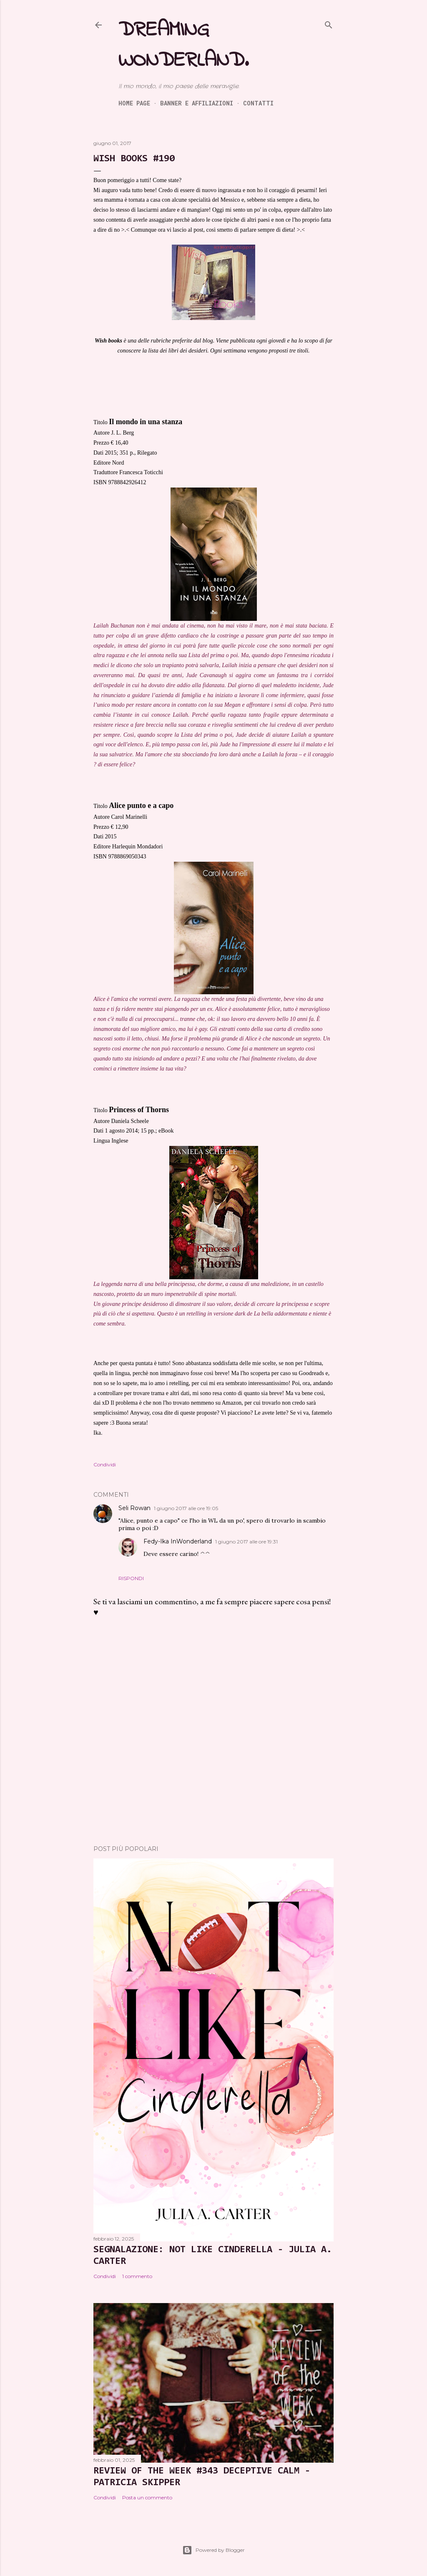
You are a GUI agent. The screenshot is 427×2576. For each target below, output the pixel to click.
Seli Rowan (134, 1508)
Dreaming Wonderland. (183, 45)
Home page (134, 103)
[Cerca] (329, 23)
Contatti (258, 103)
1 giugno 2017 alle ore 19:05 (186, 1508)
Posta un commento (147, 2497)
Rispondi (131, 1578)
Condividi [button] (104, 1464)
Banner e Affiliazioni (196, 103)
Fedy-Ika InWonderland (177, 1541)
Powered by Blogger (213, 2550)
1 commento (137, 2276)
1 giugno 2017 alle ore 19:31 (246, 1541)
